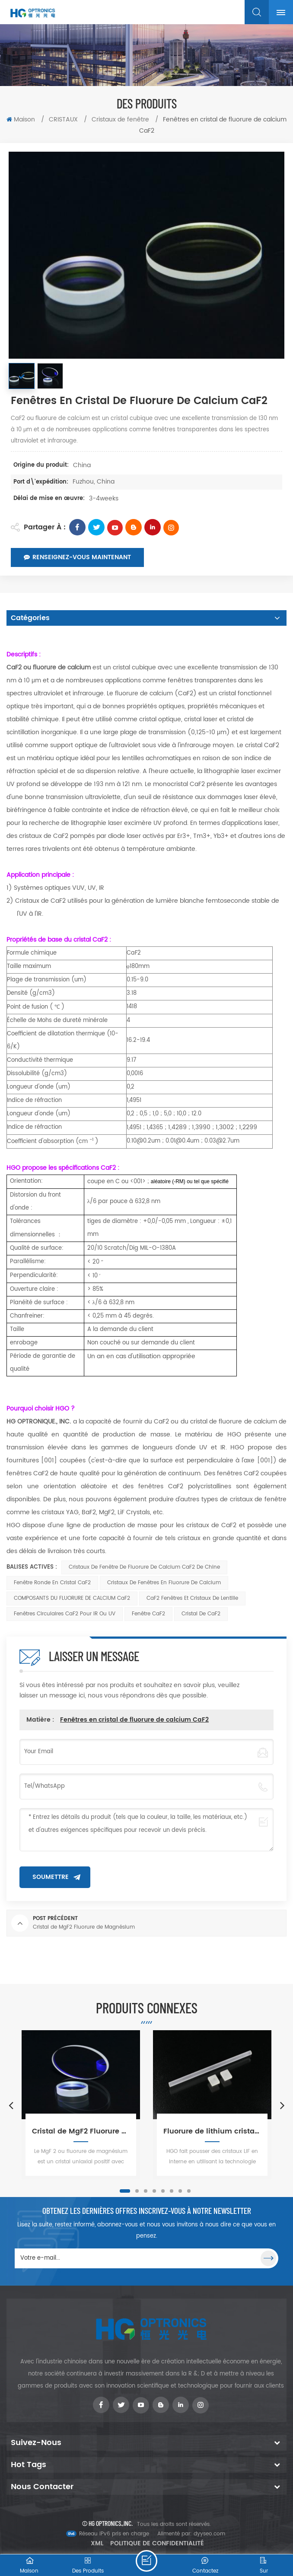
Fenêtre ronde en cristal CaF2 (52, 1583)
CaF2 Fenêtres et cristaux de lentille (192, 1598)
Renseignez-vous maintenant (77, 557)
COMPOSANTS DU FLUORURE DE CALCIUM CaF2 (72, 1598)
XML (97, 2543)
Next (282, 2105)
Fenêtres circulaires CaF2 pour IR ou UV (64, 1614)
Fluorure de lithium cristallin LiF (212, 2131)
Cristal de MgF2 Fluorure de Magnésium (81, 2131)
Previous (10, 2105)
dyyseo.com (209, 2534)
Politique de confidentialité (157, 2543)
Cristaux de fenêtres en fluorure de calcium (164, 1583)
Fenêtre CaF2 (148, 1614)
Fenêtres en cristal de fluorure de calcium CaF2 (134, 1720)
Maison (20, 119)
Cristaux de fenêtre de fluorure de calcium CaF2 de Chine (144, 1567)
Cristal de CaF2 (201, 1614)
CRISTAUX (64, 119)
